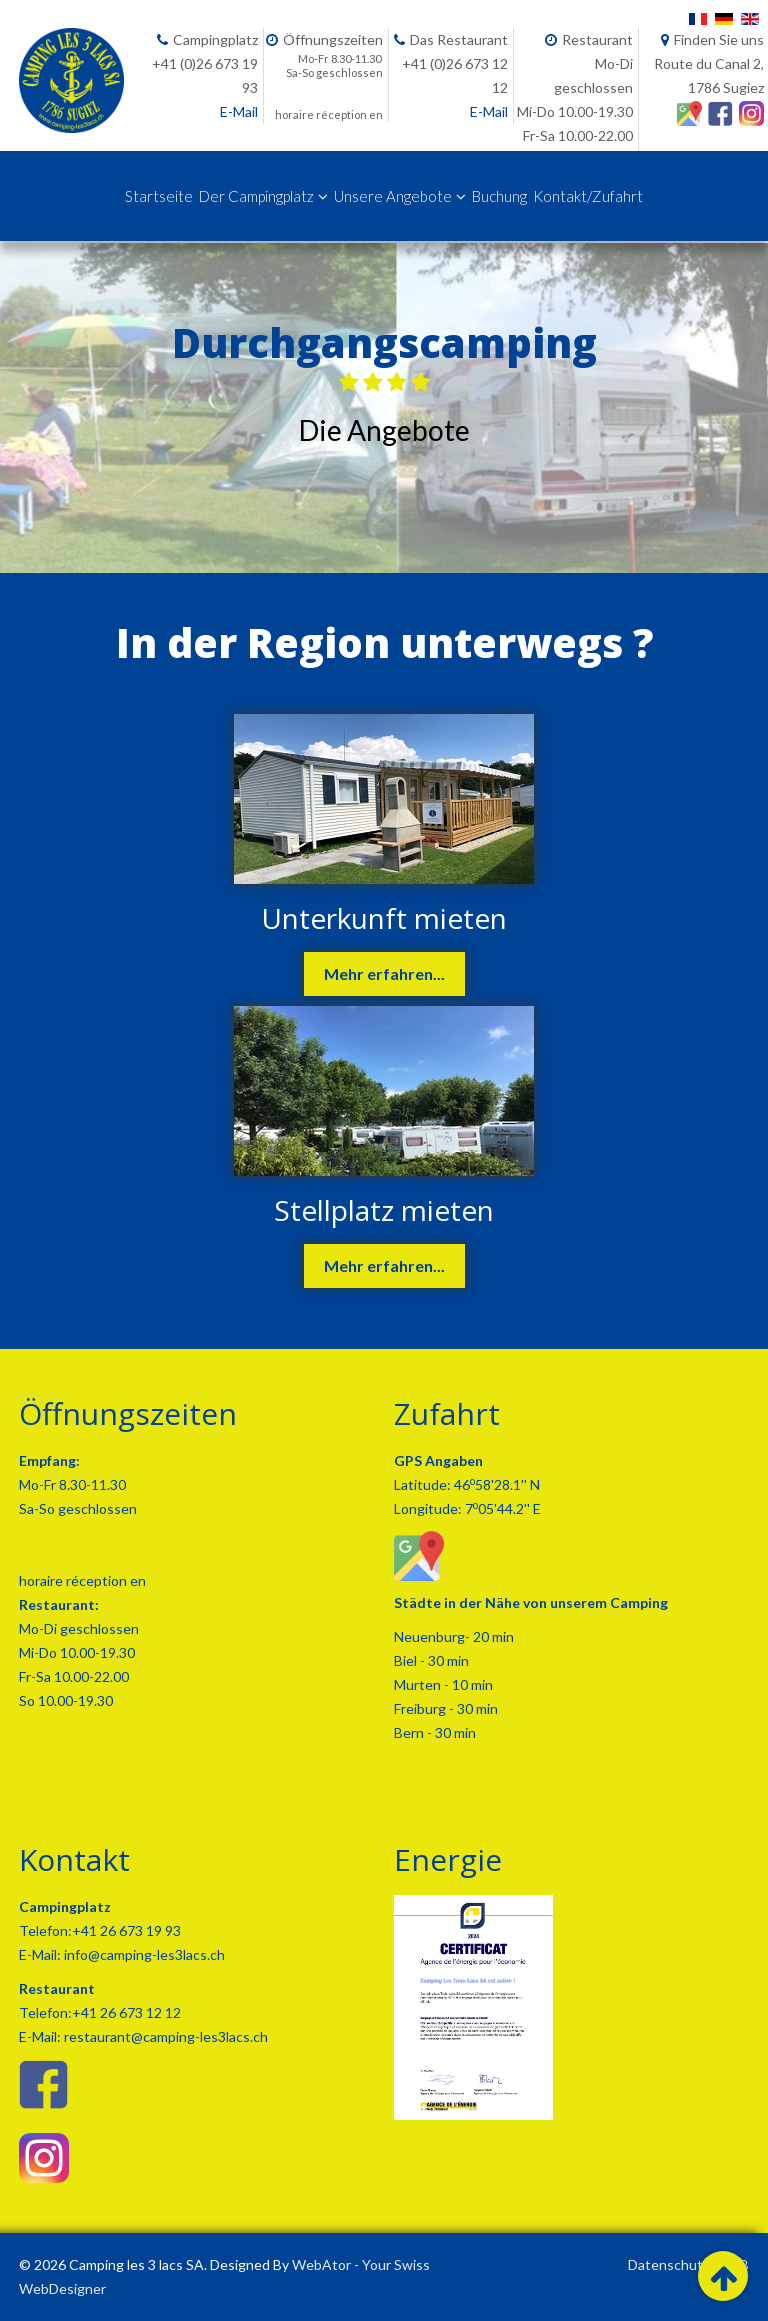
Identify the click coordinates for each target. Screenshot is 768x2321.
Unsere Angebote (393, 196)
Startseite (159, 196)
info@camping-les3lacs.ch (143, 1954)
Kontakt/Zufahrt (588, 196)
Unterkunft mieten (384, 918)
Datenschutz (668, 2264)
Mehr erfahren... (384, 973)
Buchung (499, 196)
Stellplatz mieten (384, 1210)
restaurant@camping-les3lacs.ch (164, 2036)
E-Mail (239, 111)
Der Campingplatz (256, 196)
